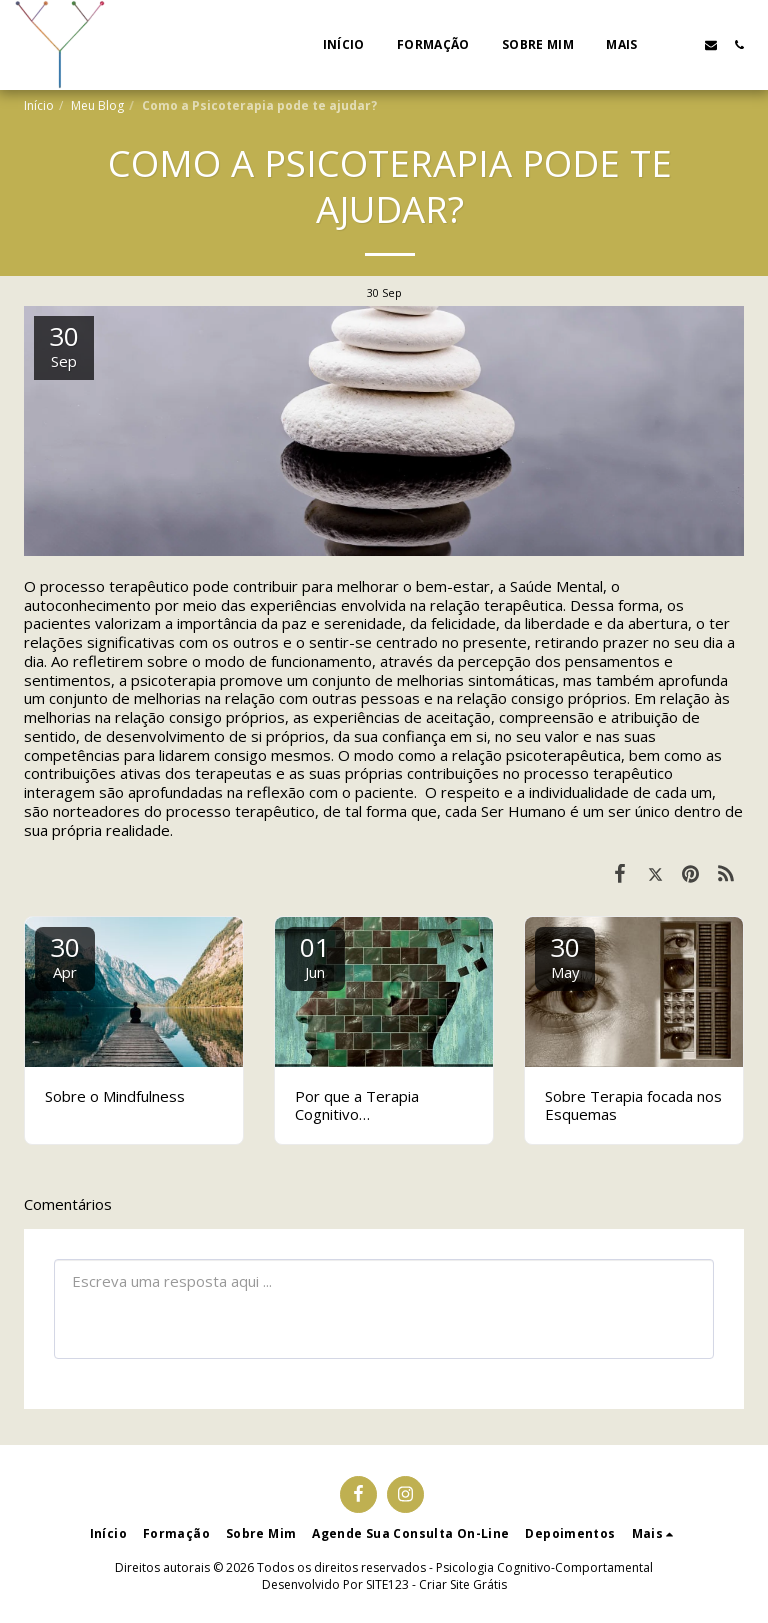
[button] (683, 45)
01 (315, 955)
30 (65, 955)
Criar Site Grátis (463, 1584)
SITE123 (387, 1584)
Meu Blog (97, 105)
